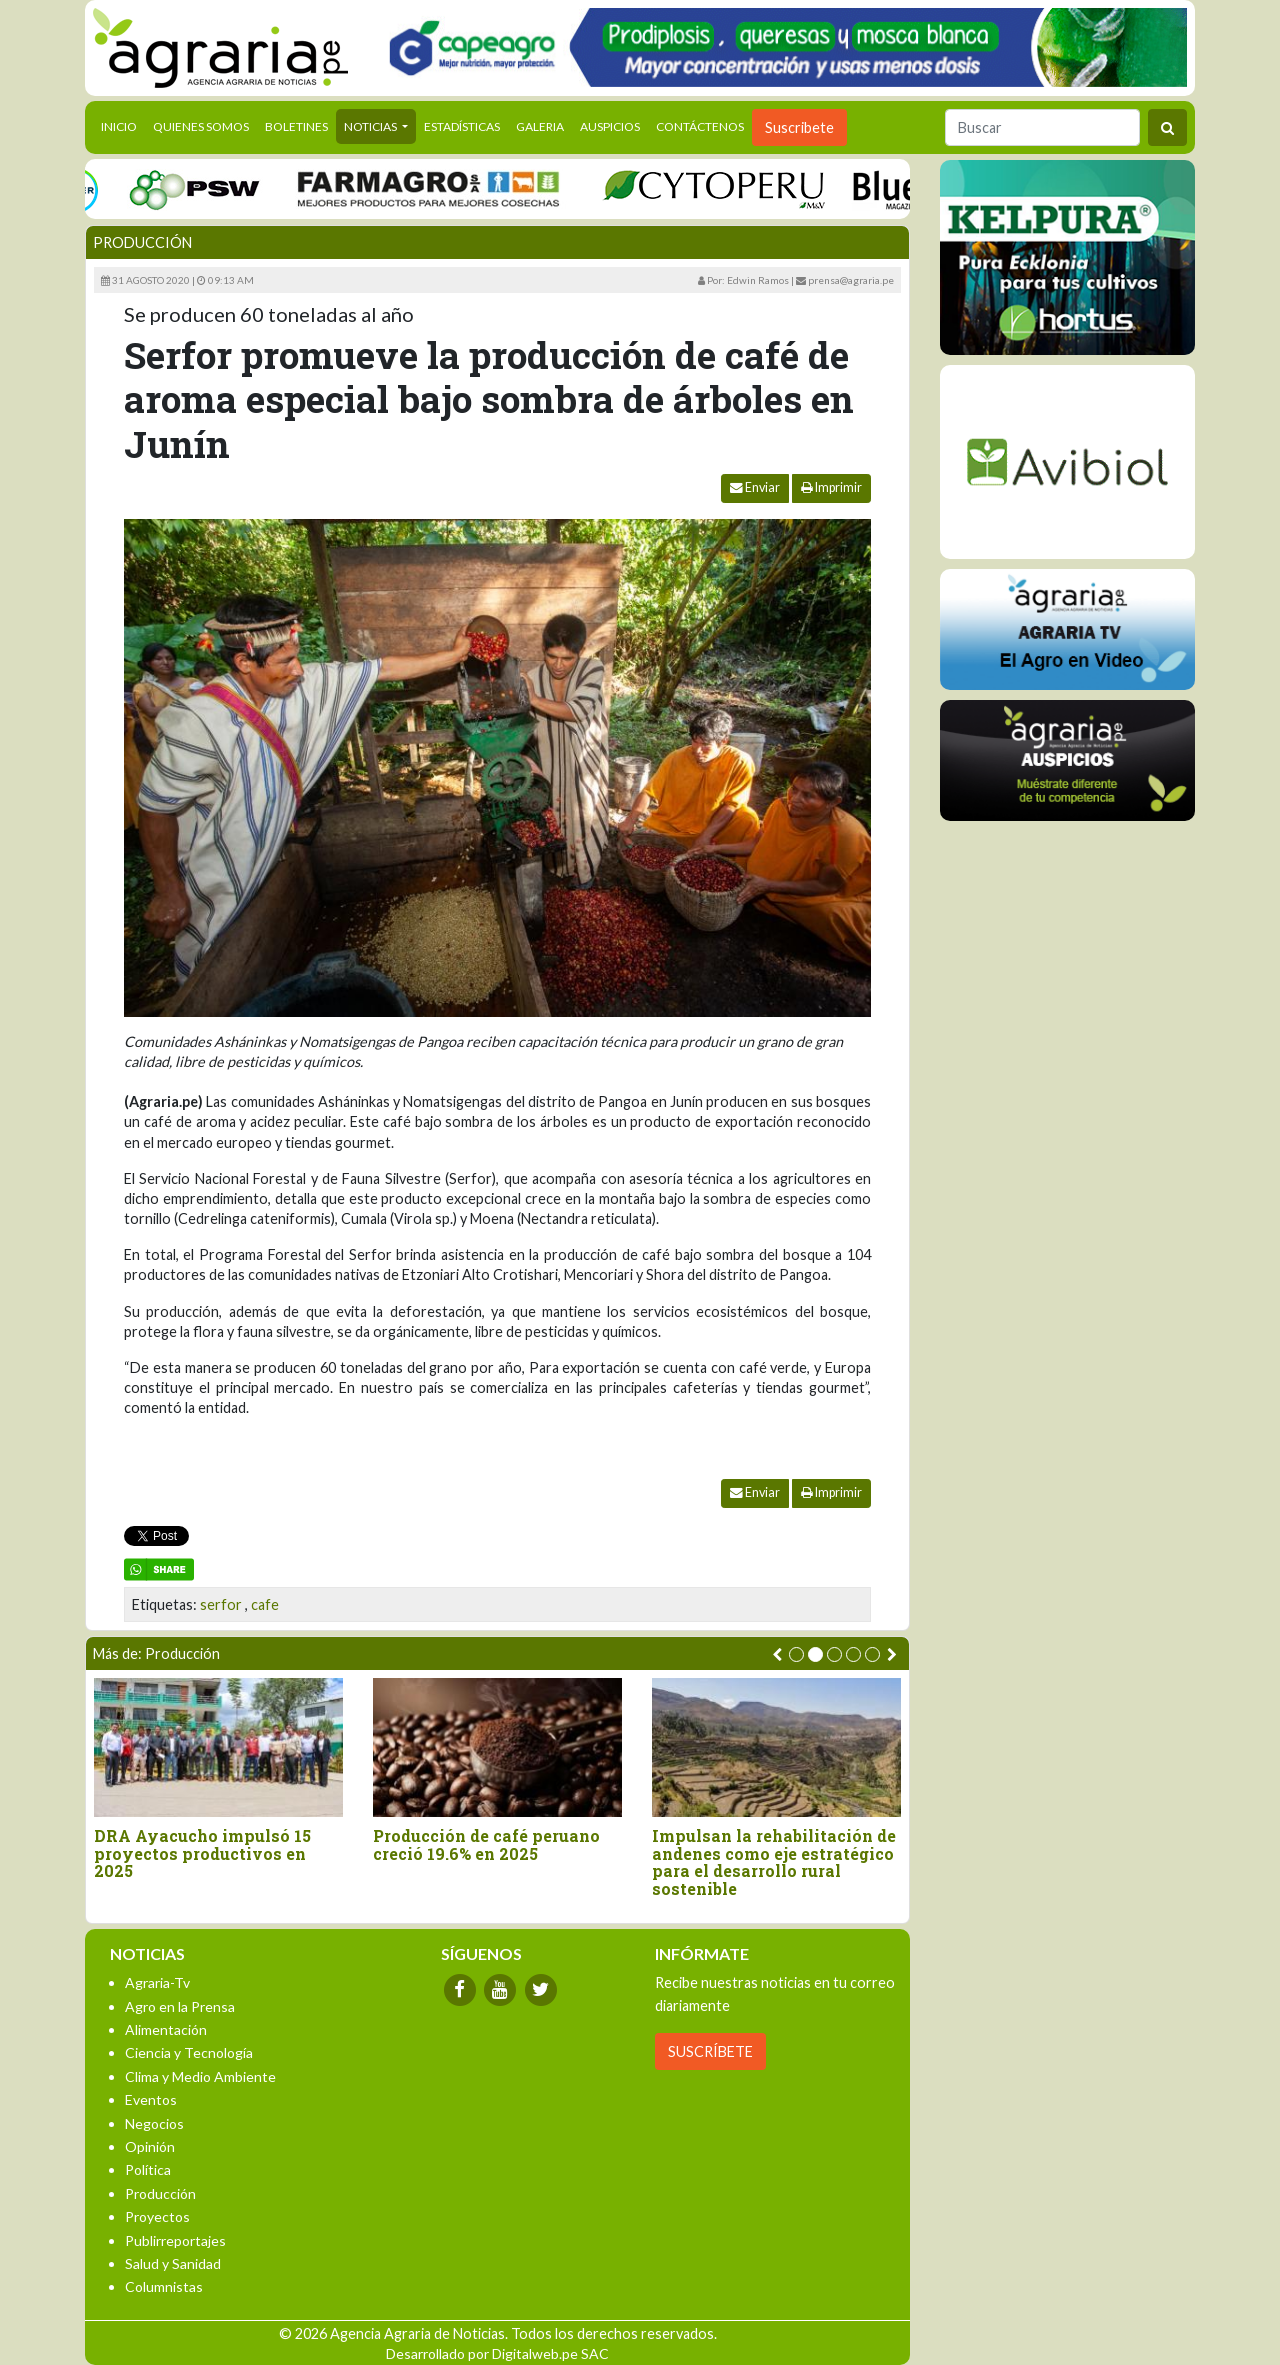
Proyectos (157, 2216)
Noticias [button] (371, 126)
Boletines (296, 126)
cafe (265, 1604)
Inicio (123, 125)
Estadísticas (462, 126)
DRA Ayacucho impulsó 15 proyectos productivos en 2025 (204, 1853)
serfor (221, 1604)
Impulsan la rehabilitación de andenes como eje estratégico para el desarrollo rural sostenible (776, 1862)
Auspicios (610, 126)
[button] (796, 1654)
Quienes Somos (201, 126)
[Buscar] (1042, 127)
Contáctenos (700, 126)
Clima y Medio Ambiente (200, 2076)
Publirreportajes (175, 2240)
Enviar (755, 487)
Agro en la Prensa (180, 2006)
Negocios (154, 2123)
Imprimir (831, 487)
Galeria (540, 126)
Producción (142, 242)
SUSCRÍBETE (710, 2051)
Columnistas (164, 2286)
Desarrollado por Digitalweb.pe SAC (497, 2353)
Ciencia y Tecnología (189, 2052)
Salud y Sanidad (173, 2263)
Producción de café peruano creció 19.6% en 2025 (488, 1844)
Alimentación (166, 2029)
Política (148, 2169)
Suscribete (799, 127)
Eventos (151, 2099)
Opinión (150, 2146)
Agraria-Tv (157, 1982)
